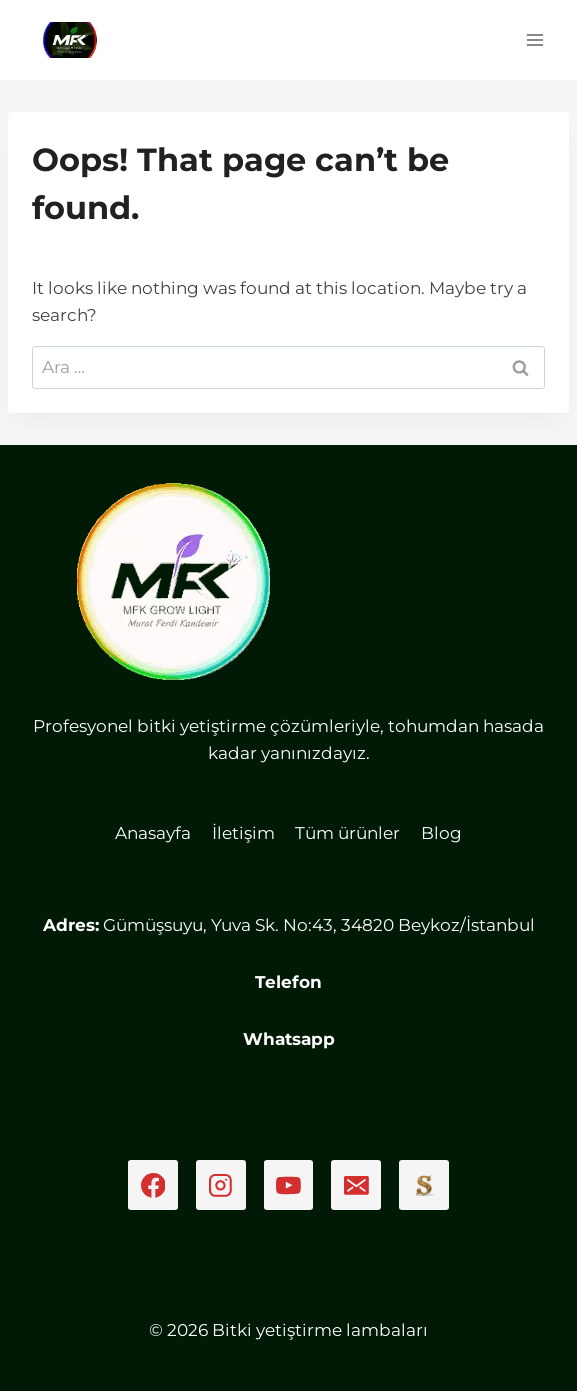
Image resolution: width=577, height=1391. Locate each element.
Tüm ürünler (347, 833)
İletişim (243, 833)
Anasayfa (153, 833)
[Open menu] (534, 39)
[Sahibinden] (424, 1185)
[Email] (356, 1185)
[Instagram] (221, 1185)
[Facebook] (153, 1185)
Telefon (288, 982)
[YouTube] (289, 1185)
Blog (441, 833)
